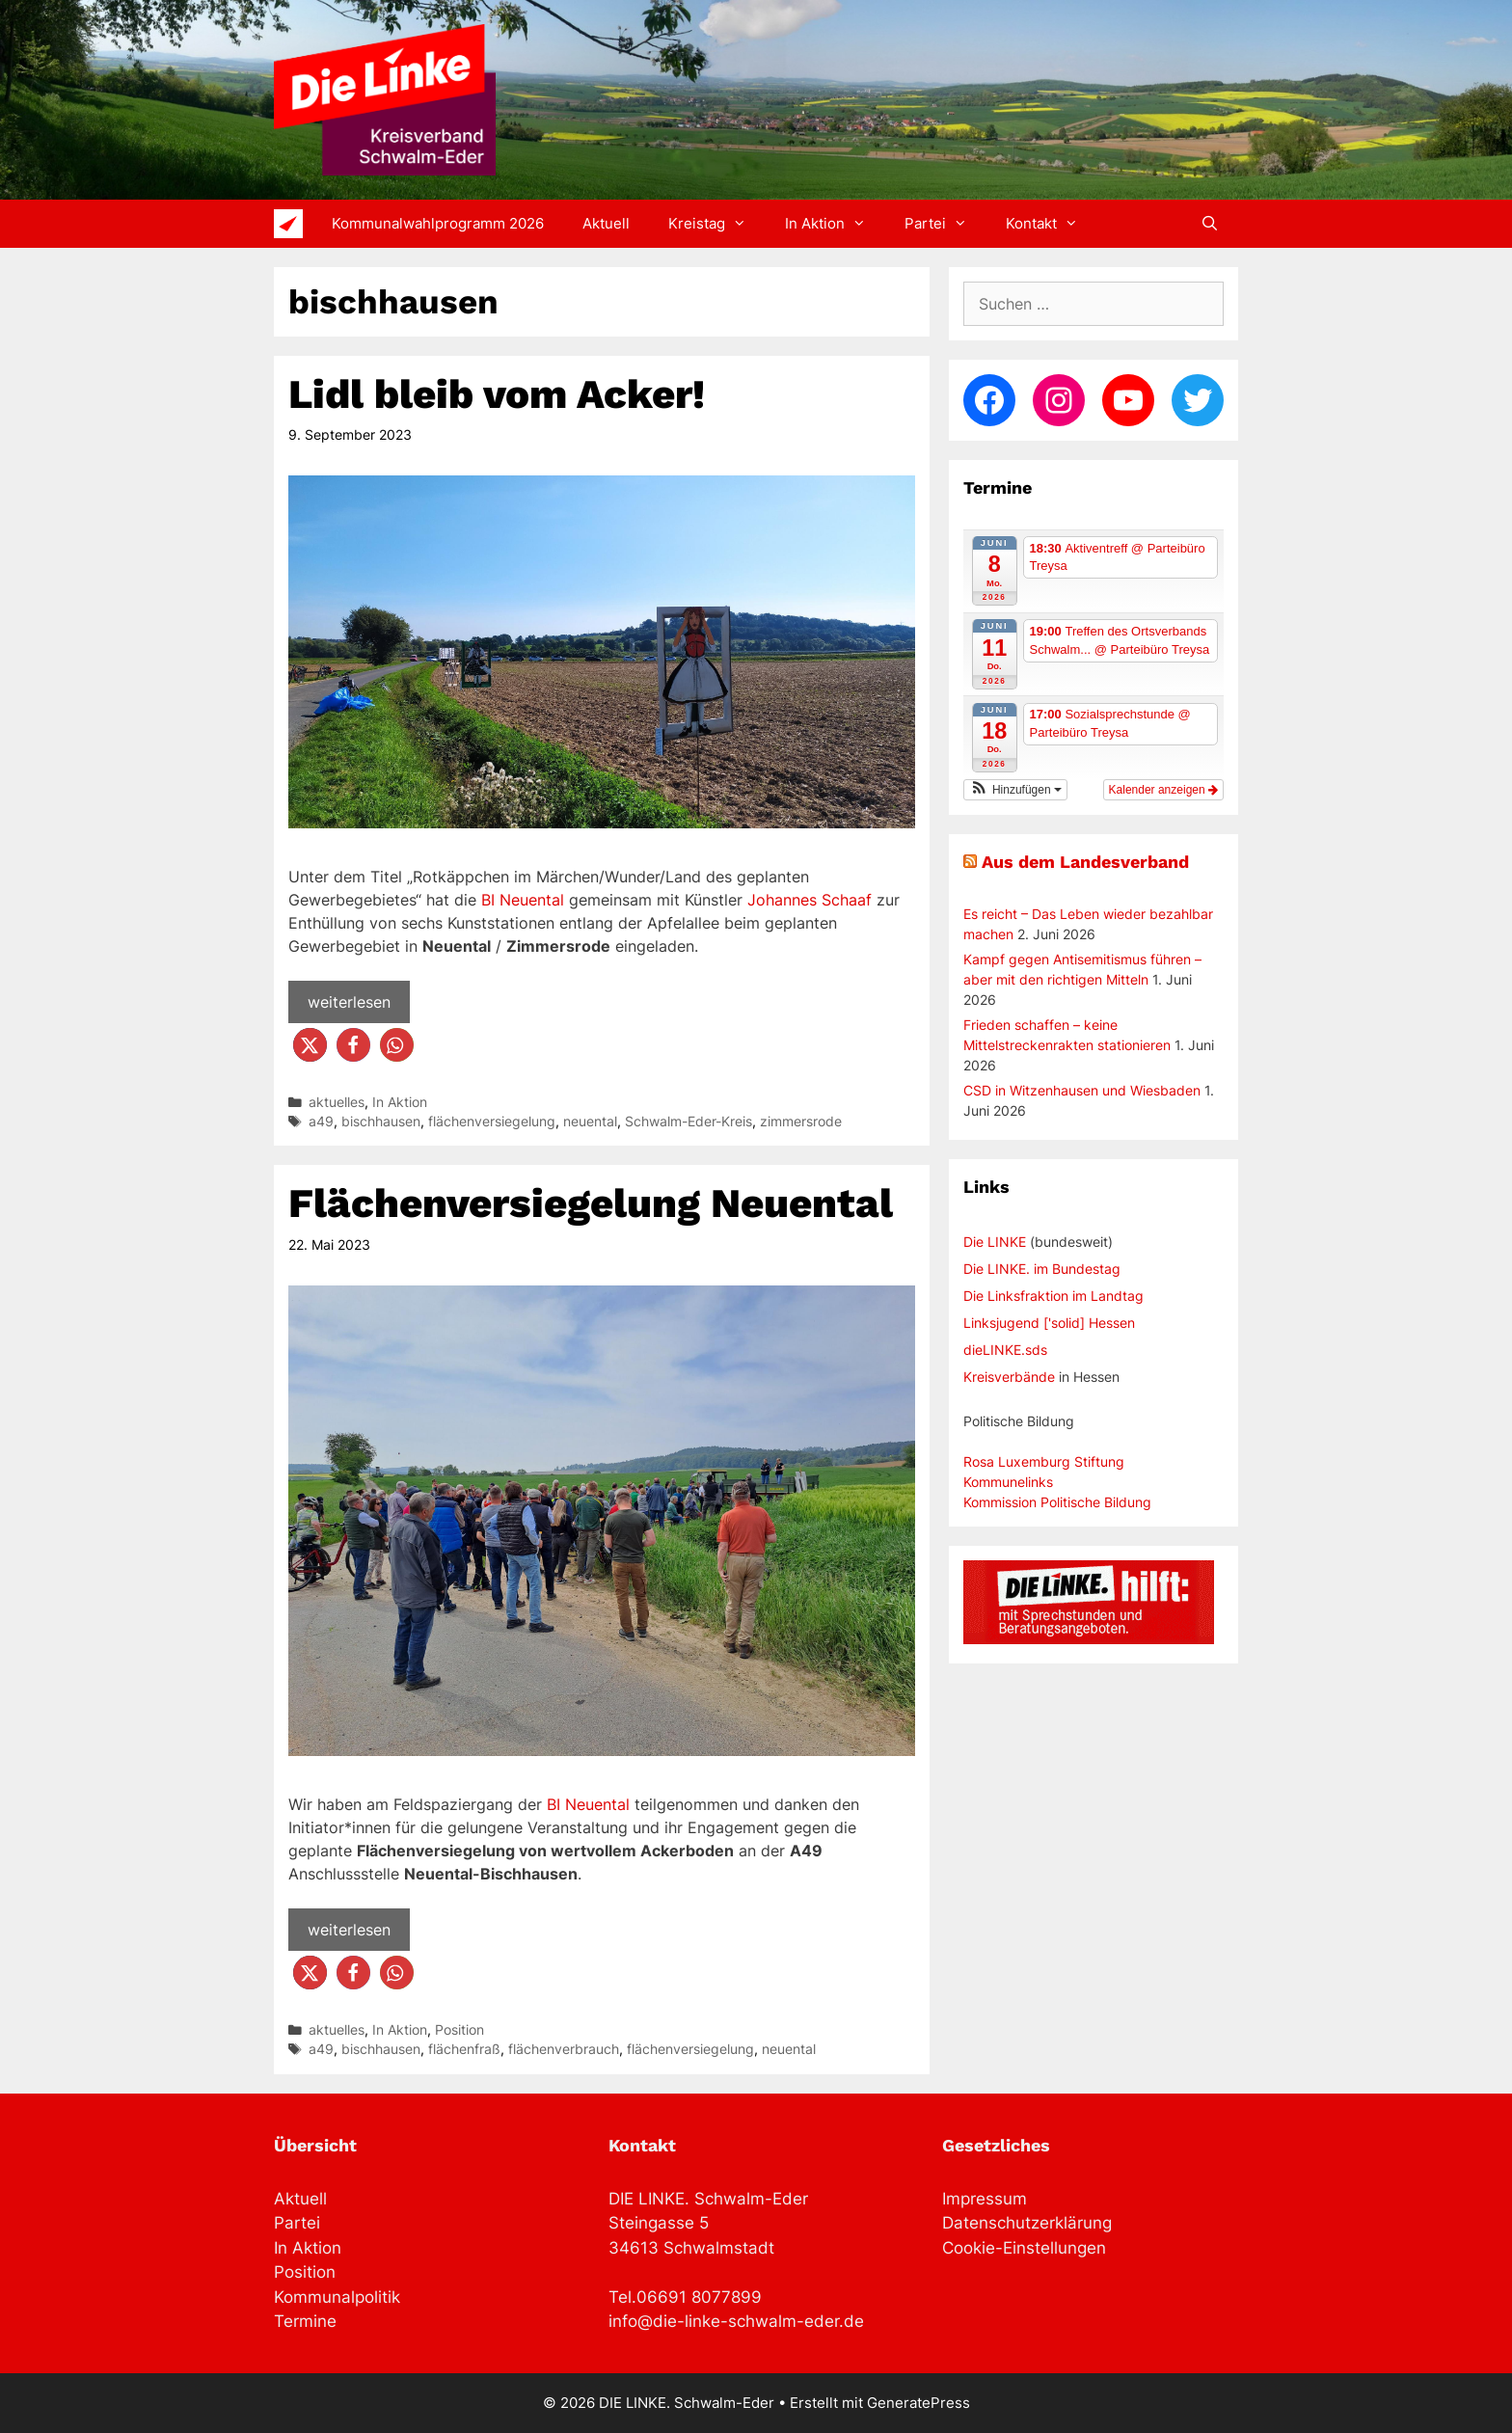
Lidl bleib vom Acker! (496, 394)
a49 (321, 1121)
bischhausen (380, 1121)
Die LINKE (994, 1241)
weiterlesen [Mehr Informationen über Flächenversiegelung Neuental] (349, 1929)
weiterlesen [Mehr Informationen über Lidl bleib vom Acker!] (349, 1002)
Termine (305, 2321)
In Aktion (835, 224)
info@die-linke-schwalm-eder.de (736, 2321)
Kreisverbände (1009, 1376)
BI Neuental (522, 899)
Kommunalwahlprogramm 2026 (438, 223)
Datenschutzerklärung (1027, 2222)
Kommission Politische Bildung (1057, 1502)
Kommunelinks (1008, 1481)
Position (459, 2030)
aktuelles (336, 1102)
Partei (945, 224)
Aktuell (606, 223)
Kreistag (717, 224)
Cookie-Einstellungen (1024, 2247)
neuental (590, 1121)
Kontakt (1051, 224)
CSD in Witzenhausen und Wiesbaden (1082, 1090)
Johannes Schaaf (809, 899)
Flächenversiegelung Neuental (590, 1203)
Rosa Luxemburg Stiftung (1043, 1461)
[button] (310, 1045)
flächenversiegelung (491, 1121)
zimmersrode (801, 1121)
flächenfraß (464, 2049)
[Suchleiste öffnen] (1209, 224)
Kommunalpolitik (337, 2297)
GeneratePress (918, 2402)
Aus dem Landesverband (1085, 862)
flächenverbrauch (563, 2049)
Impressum (984, 2198)
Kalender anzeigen (1163, 790)
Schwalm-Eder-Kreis (688, 1121)
